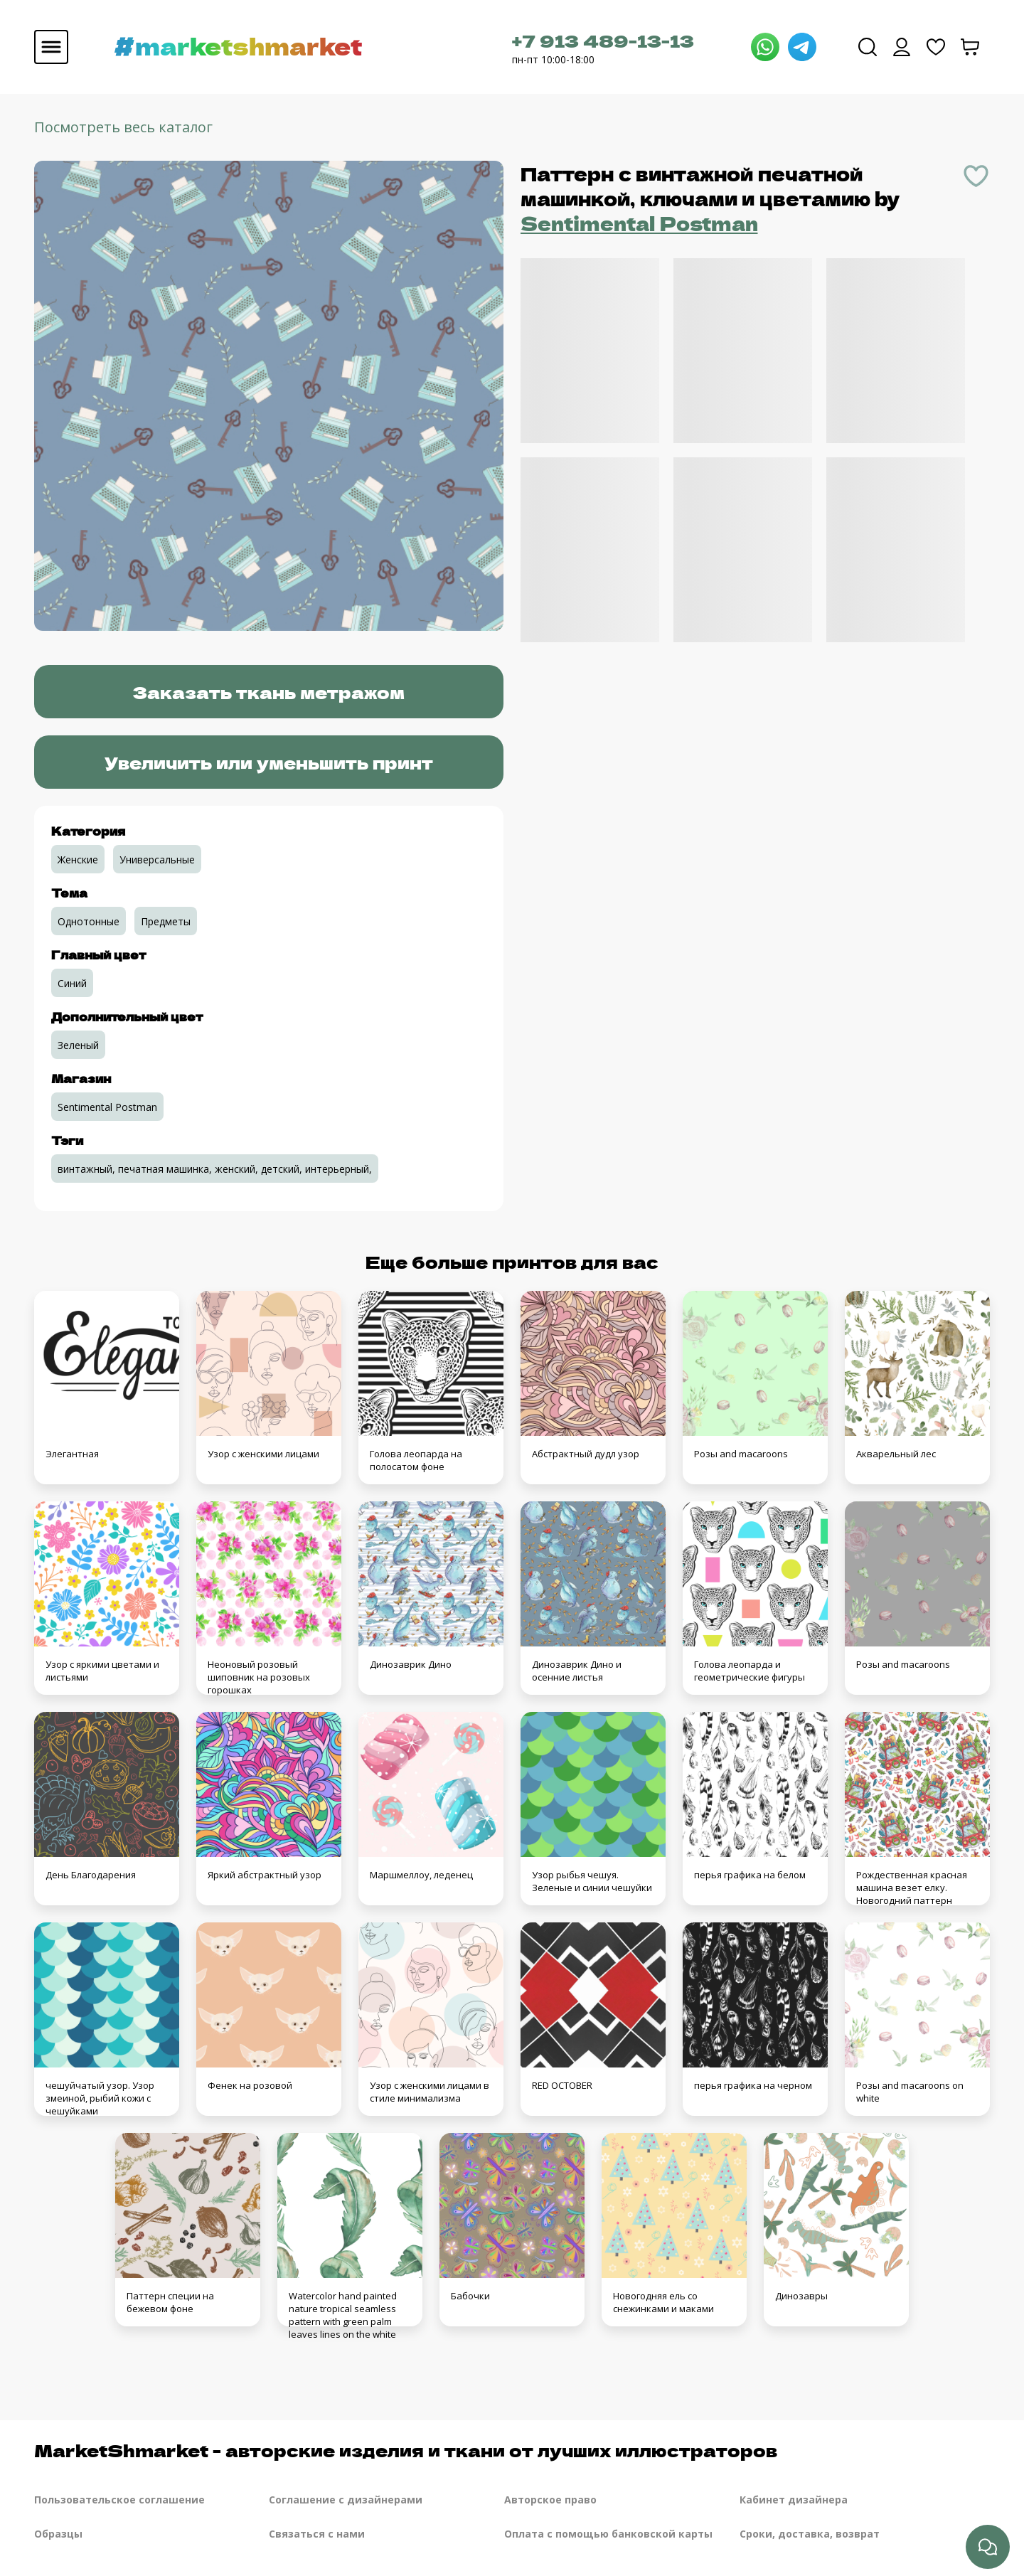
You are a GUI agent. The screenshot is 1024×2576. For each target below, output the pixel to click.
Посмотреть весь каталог (123, 127)
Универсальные (157, 859)
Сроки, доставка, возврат (810, 2533)
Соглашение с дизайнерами (345, 2499)
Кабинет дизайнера (794, 2499)
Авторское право (550, 2499)
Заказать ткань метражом (268, 691)
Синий (72, 983)
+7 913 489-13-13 (603, 40)
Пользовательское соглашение (119, 2499)
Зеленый (78, 1045)
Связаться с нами (317, 2533)
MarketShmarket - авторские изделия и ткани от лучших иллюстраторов (405, 2449)
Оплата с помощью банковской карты (608, 2533)
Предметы (166, 921)
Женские (78, 859)
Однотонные (88, 921)
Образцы (58, 2533)
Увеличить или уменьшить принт (269, 762)
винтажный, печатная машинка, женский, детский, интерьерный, (215, 1169)
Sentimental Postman (639, 223)
